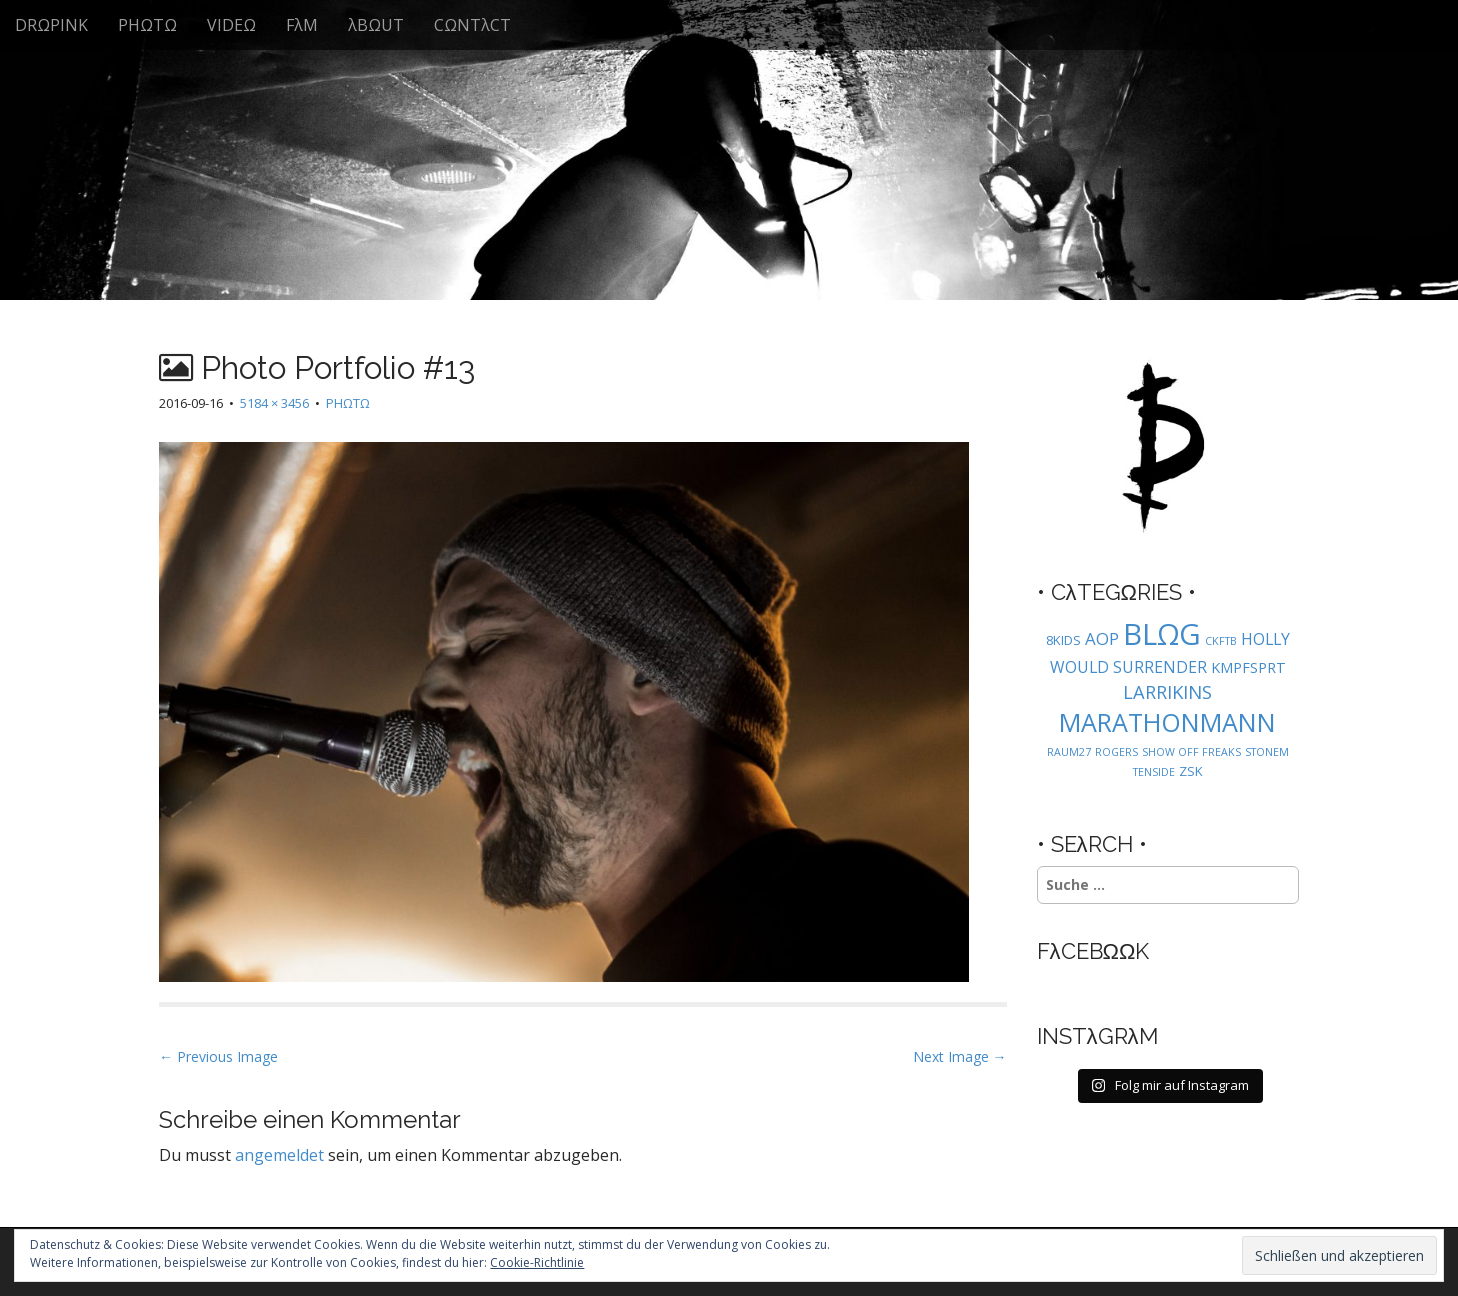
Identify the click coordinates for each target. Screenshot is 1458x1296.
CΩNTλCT (472, 25)
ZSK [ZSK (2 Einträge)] (1191, 771)
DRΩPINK (51, 25)
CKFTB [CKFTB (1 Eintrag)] (1221, 641)
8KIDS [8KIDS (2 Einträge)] (1063, 640)
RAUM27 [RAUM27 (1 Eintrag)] (1069, 752)
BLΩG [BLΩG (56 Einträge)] (1162, 634)
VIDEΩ (231, 25)
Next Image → (960, 1056)
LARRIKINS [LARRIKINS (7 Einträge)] (1167, 691)
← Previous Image (218, 1056)
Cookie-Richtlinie (537, 1262)
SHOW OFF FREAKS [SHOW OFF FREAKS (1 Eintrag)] (1191, 752)
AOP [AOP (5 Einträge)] (1102, 638)
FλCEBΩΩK (1093, 951)
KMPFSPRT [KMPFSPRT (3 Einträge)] (1248, 667)
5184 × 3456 (274, 403)
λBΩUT (376, 25)
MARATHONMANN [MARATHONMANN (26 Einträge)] (1167, 722)
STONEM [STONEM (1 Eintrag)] (1267, 752)
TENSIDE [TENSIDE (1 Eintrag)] (1154, 772)
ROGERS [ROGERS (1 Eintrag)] (1116, 752)
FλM (302, 25)
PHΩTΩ (147, 25)
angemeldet (279, 1155)
